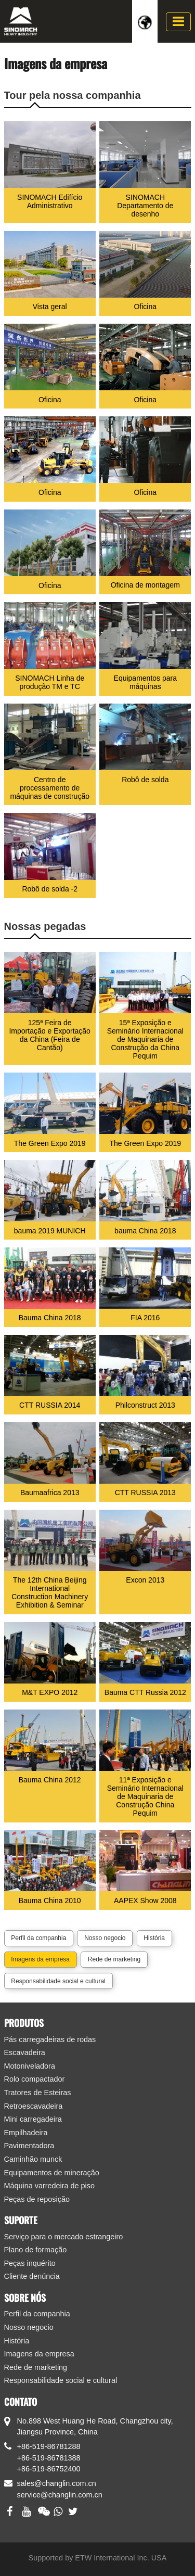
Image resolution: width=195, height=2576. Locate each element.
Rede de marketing (114, 1959)
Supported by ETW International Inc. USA (98, 2558)
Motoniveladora (29, 2066)
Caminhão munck (33, 2159)
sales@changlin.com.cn (56, 2483)
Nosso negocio (104, 1938)
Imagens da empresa (40, 1959)
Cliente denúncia (32, 2276)
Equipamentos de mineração (51, 2173)
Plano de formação (35, 2250)
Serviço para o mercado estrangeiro (63, 2237)
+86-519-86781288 (49, 2446)
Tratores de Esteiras (37, 2092)
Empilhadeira (26, 2132)
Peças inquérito (30, 2263)
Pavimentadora (29, 2145)
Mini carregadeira (33, 2119)
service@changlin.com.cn (59, 2495)
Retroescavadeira (33, 2106)
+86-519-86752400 (49, 2469)
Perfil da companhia (38, 1938)
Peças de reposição (37, 2199)
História (154, 1938)
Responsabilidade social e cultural (58, 1981)
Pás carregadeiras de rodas (50, 2039)
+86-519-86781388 (49, 2458)
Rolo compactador (34, 2079)
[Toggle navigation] (178, 21)
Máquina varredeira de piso (49, 2186)
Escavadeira (24, 2052)
